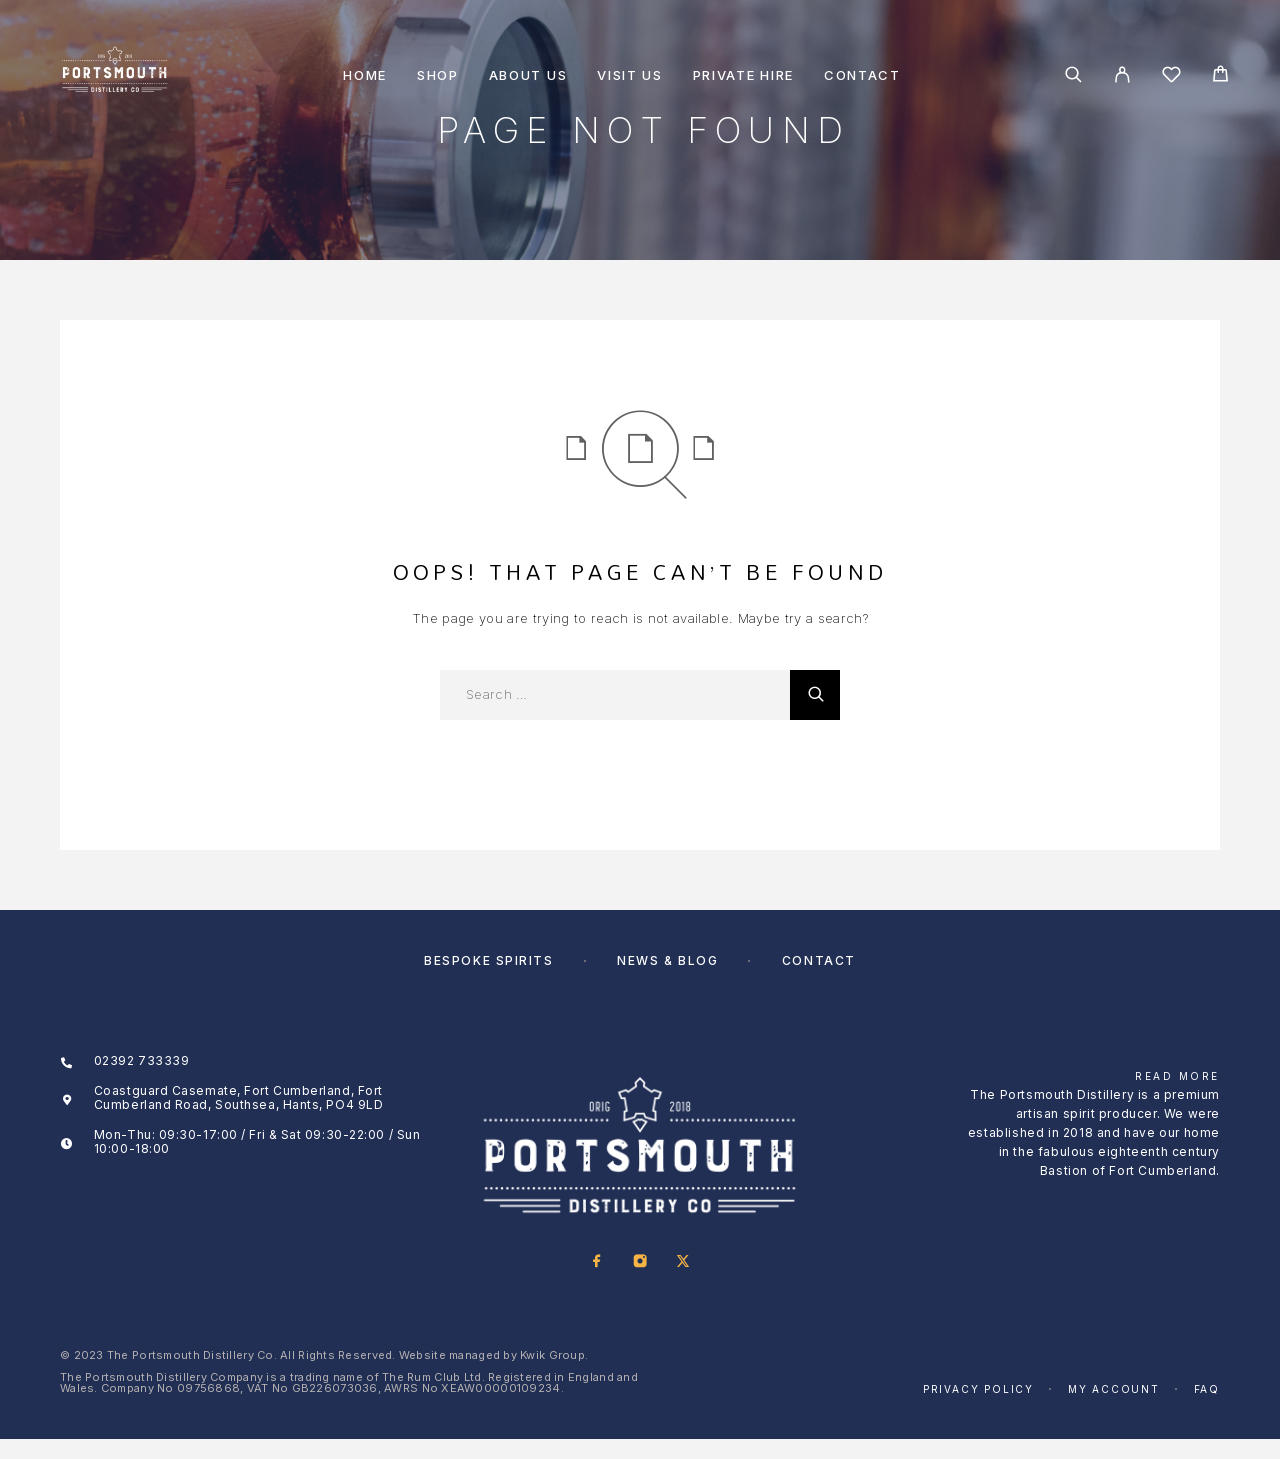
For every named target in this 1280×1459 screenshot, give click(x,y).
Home (365, 75)
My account (1114, 1389)
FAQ (1207, 1389)
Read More (1177, 1076)
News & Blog (667, 960)
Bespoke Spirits (488, 960)
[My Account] (1122, 74)
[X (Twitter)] (682, 1262)
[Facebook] (596, 1262)
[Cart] (1220, 76)
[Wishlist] (1171, 77)
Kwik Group (552, 1355)
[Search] (1073, 74)
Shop (438, 75)
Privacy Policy (978, 1389)
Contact (862, 75)
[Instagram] (639, 1262)
